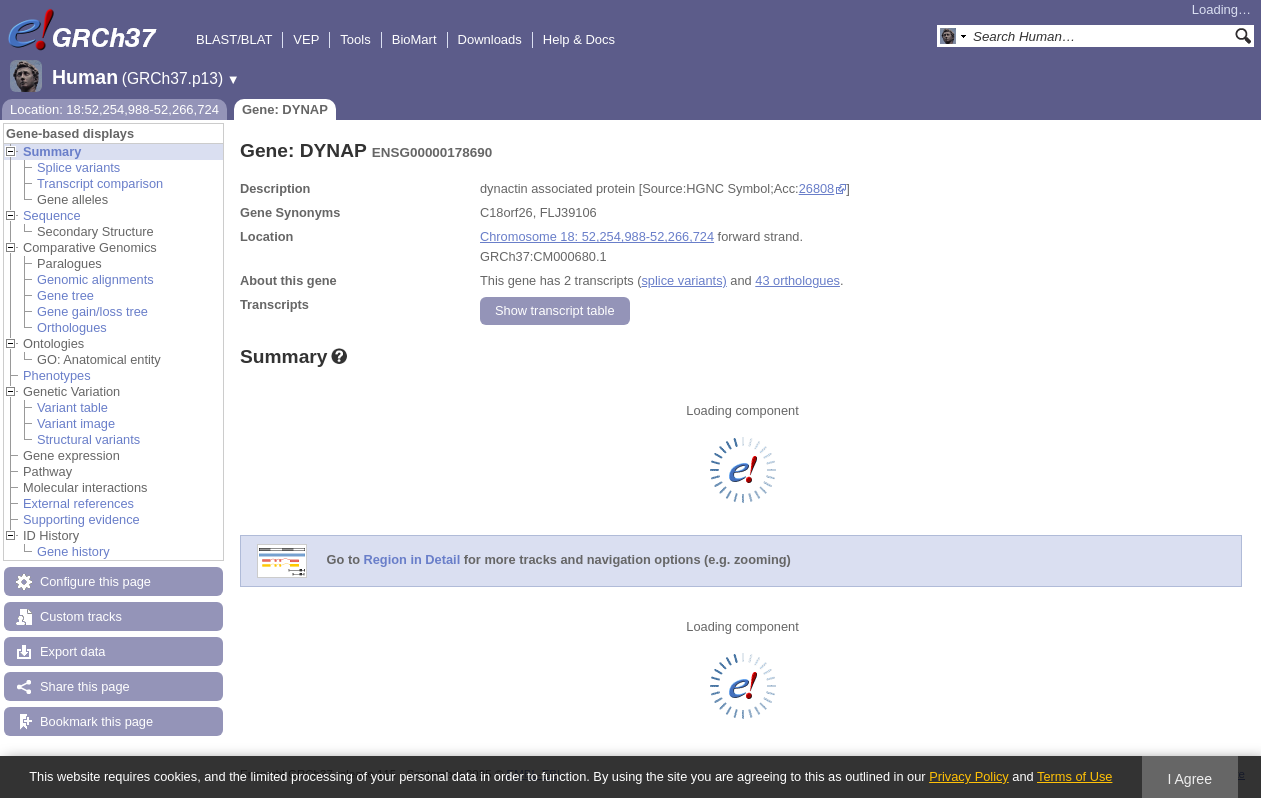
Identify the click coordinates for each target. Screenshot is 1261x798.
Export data (72, 651)
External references (78, 503)
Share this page (85, 686)
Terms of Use (1074, 776)
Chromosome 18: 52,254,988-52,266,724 (597, 236)
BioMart (414, 39)
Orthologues (72, 327)
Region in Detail (412, 560)
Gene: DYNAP (285, 109)
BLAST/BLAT (234, 39)
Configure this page (95, 581)
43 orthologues (797, 280)
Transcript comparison (100, 183)
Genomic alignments (95, 279)
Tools (355, 39)
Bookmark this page (96, 721)
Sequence (52, 215)
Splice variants (78, 167)
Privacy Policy (969, 776)
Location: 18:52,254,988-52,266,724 (114, 109)
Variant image (76, 423)
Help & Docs (579, 39)
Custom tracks (81, 616)
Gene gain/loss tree (92, 311)
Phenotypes (57, 375)
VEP (306, 39)
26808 (817, 188)
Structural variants (88, 439)
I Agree (1189, 779)
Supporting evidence (81, 519)
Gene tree (65, 295)
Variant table (72, 407)
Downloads (490, 39)
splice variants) (683, 280)
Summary (52, 151)
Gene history (73, 551)
